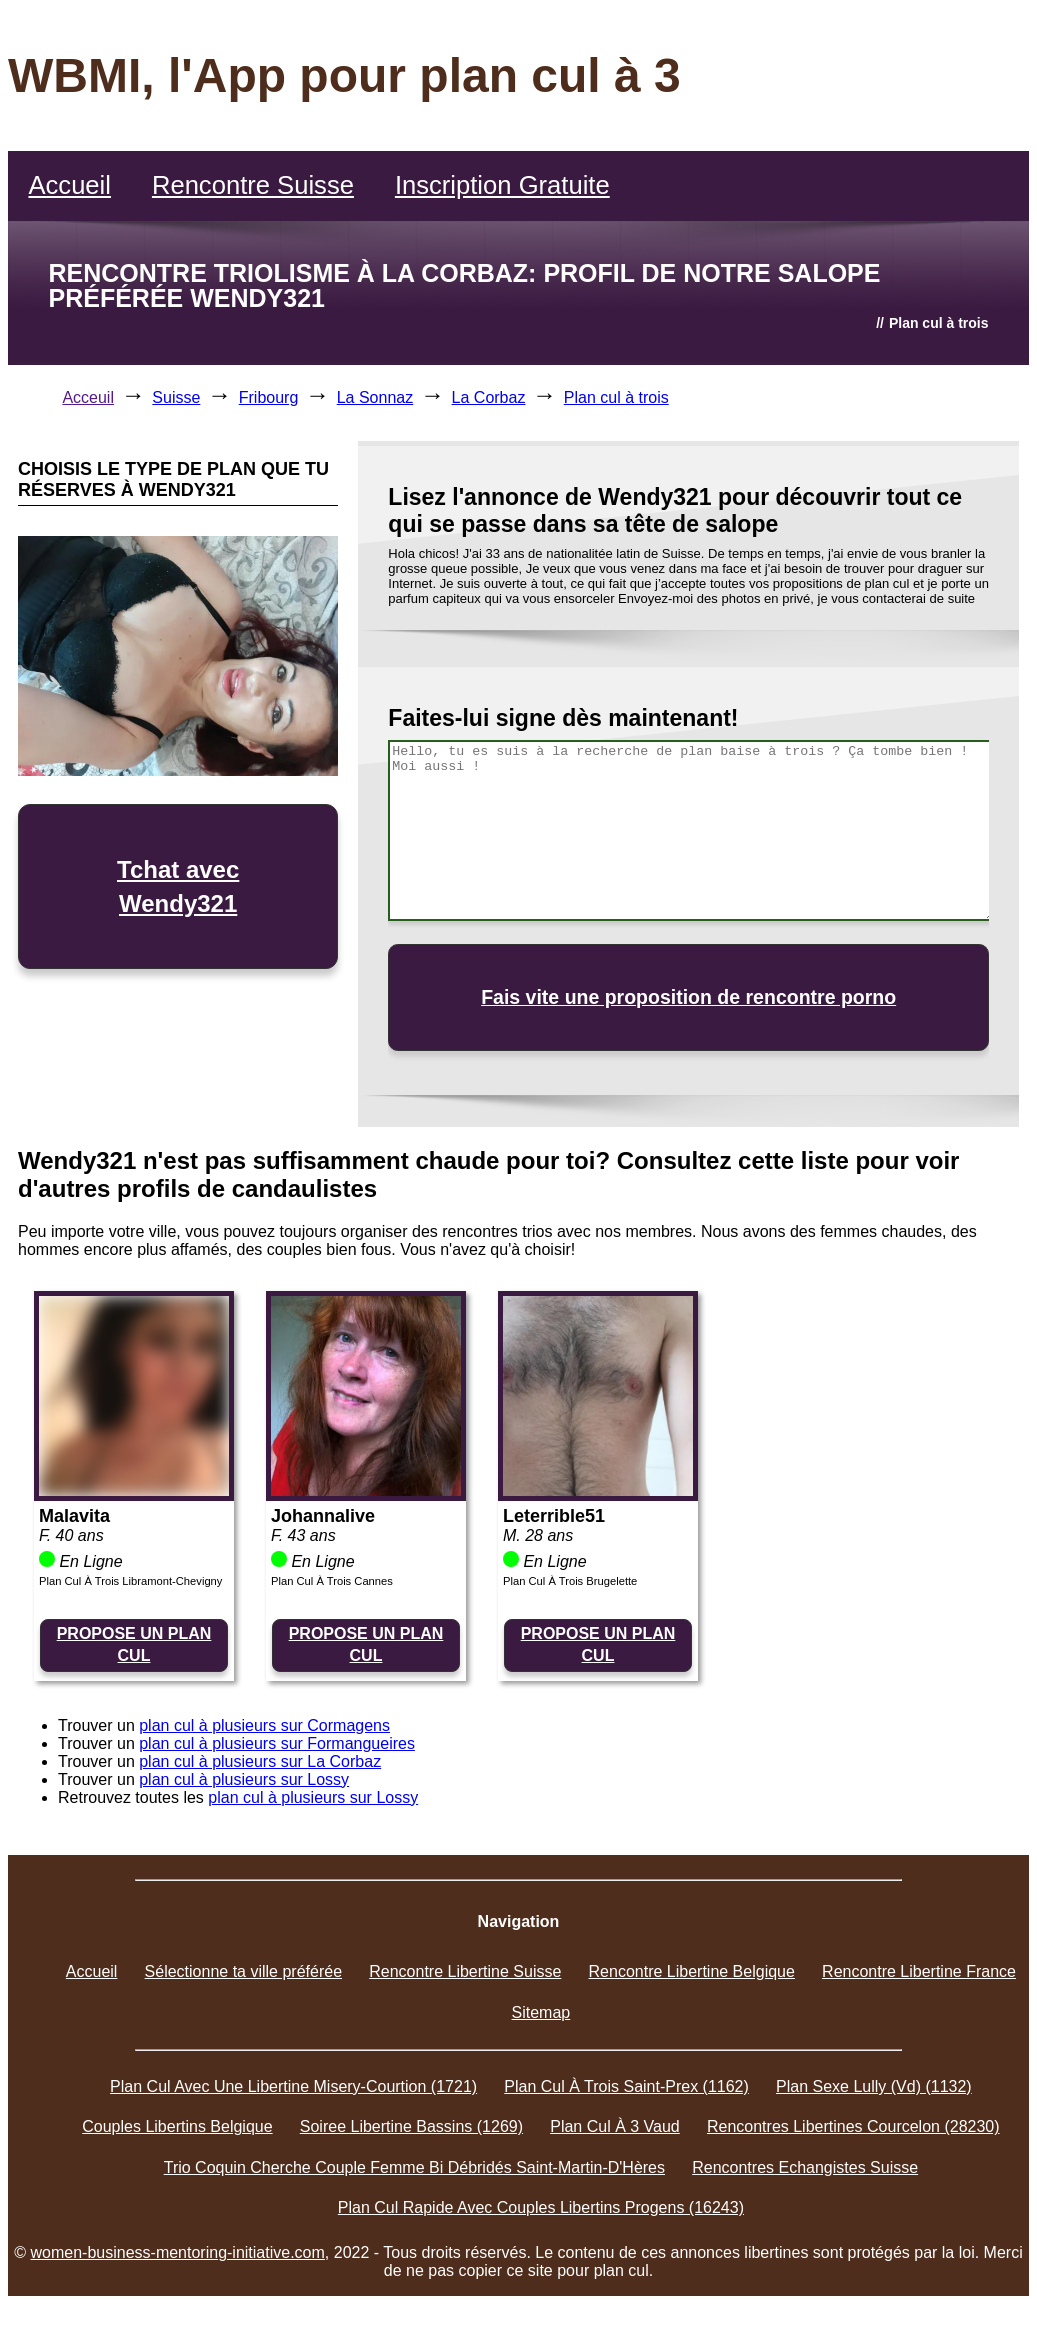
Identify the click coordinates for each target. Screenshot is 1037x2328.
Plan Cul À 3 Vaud (615, 2126)
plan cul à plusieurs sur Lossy (244, 1779)
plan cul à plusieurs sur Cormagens (264, 1725)
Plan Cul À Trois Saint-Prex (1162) (626, 2086)
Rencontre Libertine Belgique (692, 1971)
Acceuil (88, 397)
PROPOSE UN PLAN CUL (134, 1644)
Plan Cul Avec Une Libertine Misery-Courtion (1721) (293, 2086)
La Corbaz (489, 397)
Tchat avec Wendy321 (178, 886)
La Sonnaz (375, 397)
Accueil (69, 185)
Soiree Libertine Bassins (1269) (411, 2126)
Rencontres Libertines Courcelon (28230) (853, 2126)
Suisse (176, 397)
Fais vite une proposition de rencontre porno (688, 997)
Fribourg (269, 397)
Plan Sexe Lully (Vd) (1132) (874, 2086)
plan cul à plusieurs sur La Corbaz (260, 1761)
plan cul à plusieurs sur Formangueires (277, 1743)
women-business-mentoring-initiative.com (178, 2252)
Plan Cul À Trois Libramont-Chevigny (130, 1581)
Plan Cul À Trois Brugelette (570, 1581)
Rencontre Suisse (253, 185)
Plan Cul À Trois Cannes (332, 1581)
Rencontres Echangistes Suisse (805, 2167)
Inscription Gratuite (502, 185)
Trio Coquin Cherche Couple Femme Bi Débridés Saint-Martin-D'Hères (414, 2167)
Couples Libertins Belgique (177, 2126)
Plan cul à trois (616, 397)
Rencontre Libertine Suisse (465, 1971)
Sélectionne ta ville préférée (243, 1971)
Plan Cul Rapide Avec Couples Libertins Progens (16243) (541, 2207)
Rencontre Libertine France (919, 1971)
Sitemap (541, 2012)
